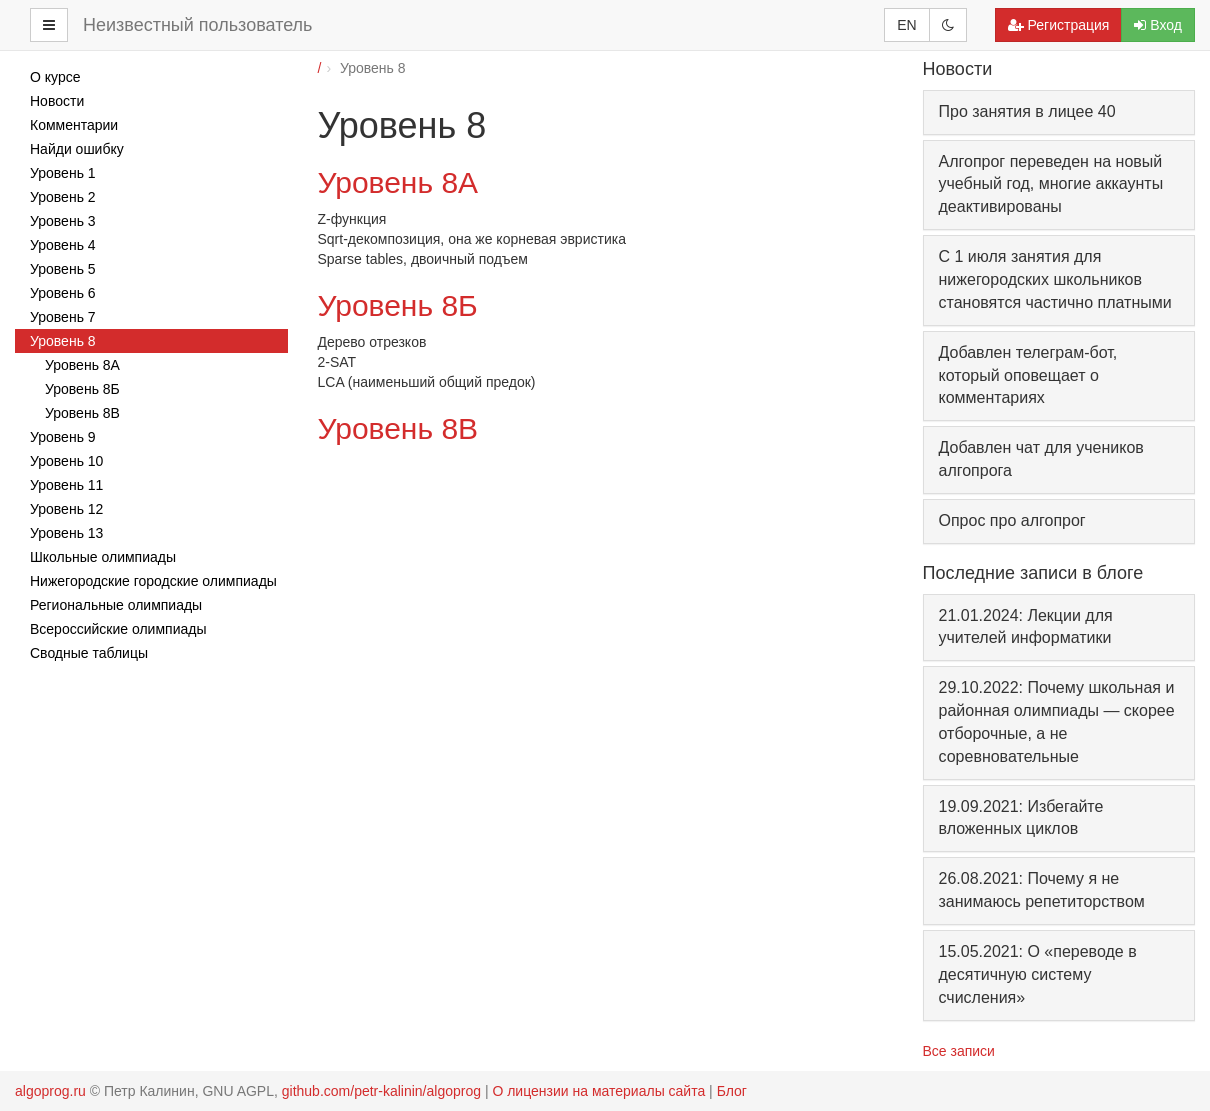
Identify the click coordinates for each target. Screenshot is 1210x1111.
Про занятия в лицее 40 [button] (1027, 111)
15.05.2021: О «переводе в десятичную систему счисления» (1038, 974)
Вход (1158, 25)
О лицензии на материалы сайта (598, 1091)
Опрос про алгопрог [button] (1012, 520)
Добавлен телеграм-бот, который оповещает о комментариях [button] (1028, 375)
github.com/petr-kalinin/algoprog (381, 1091)
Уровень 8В (398, 428)
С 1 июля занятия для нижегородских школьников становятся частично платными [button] (1055, 279)
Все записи (959, 1051)
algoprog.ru (50, 1091)
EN (906, 25)
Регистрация (1059, 25)
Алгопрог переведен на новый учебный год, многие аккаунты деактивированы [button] (1051, 184)
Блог (732, 1091)
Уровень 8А (398, 182)
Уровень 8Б (398, 305)
